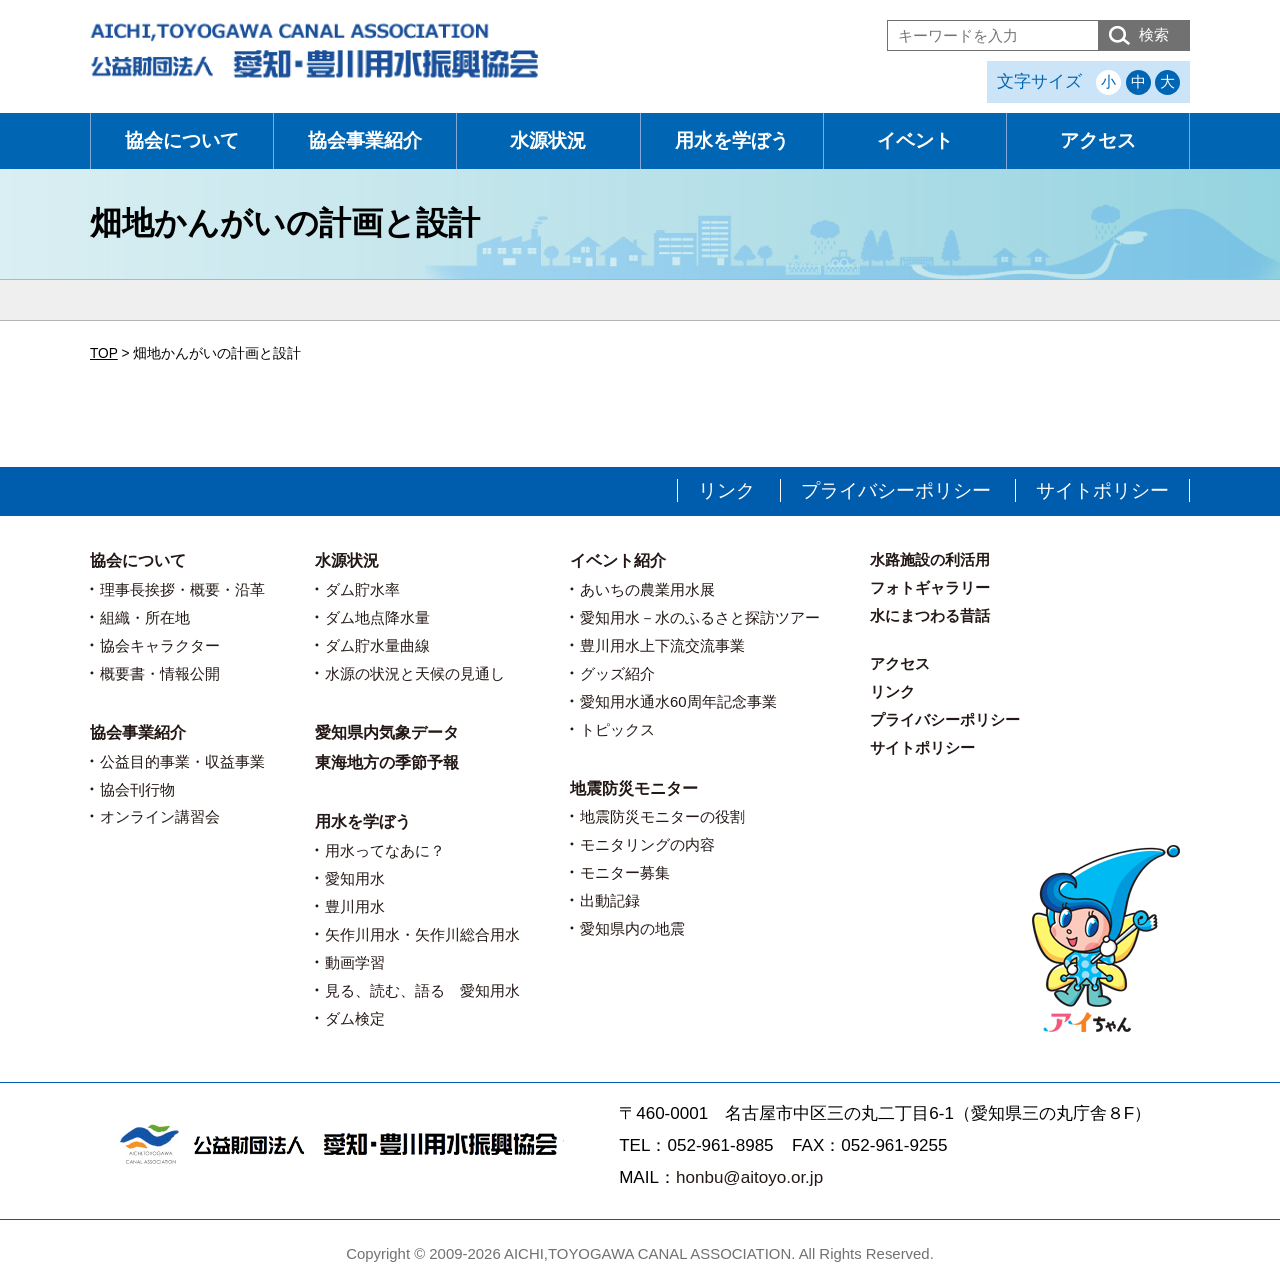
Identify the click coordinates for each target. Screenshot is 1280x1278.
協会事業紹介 (365, 140)
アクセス (1098, 140)
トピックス (617, 729)
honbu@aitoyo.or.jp (749, 1177)
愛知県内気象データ (387, 732)
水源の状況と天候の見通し (415, 673)
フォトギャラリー (930, 587)
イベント (915, 140)
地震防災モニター (634, 788)
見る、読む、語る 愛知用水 (422, 990)
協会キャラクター (160, 645)
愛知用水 (355, 878)
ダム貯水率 (362, 589)
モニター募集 (625, 872)
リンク (726, 490)
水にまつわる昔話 (930, 615)
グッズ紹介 (617, 673)
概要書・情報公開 (160, 673)
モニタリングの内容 (647, 844)
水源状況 (548, 140)
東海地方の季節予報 (387, 762)
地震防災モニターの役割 (662, 816)
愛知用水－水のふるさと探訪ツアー (700, 617)
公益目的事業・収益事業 (182, 761)
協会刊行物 (137, 789)
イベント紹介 (618, 560)
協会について (182, 140)
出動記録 (610, 900)
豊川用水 (355, 906)
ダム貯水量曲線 (377, 645)
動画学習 (355, 962)
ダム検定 (355, 1018)
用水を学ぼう (732, 140)
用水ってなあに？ (385, 850)
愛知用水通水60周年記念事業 (678, 701)
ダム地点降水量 (377, 617)
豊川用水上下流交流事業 (662, 645)
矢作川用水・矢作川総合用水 (422, 934)
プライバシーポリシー (896, 490)
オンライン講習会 (160, 816)
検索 (1154, 34)
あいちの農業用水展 (647, 589)
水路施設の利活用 (930, 559)
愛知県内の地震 (632, 928)
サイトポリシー (1102, 490)
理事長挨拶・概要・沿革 (182, 589)
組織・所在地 (145, 617)
